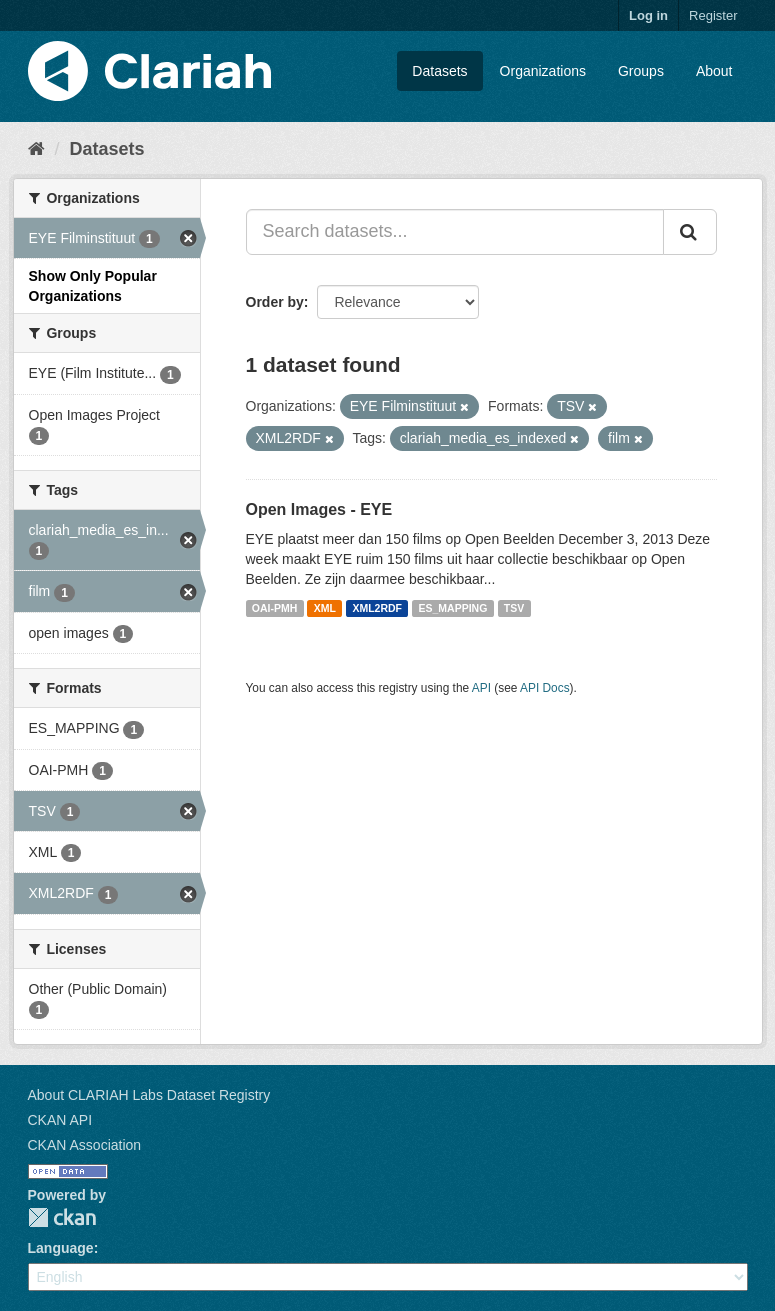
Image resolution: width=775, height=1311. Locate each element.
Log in (648, 15)
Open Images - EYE (319, 509)
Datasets (439, 71)
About (714, 71)
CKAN (62, 1217)
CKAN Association (85, 1145)
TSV (514, 608)
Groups (641, 71)
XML (325, 608)
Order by (275, 302)
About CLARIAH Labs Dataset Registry (149, 1095)
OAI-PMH (275, 608)
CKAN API (60, 1120)
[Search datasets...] (455, 232)
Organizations (543, 71)
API (481, 688)
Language (61, 1248)
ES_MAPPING (453, 608)
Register (713, 15)
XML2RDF (377, 608)
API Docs (545, 688)
